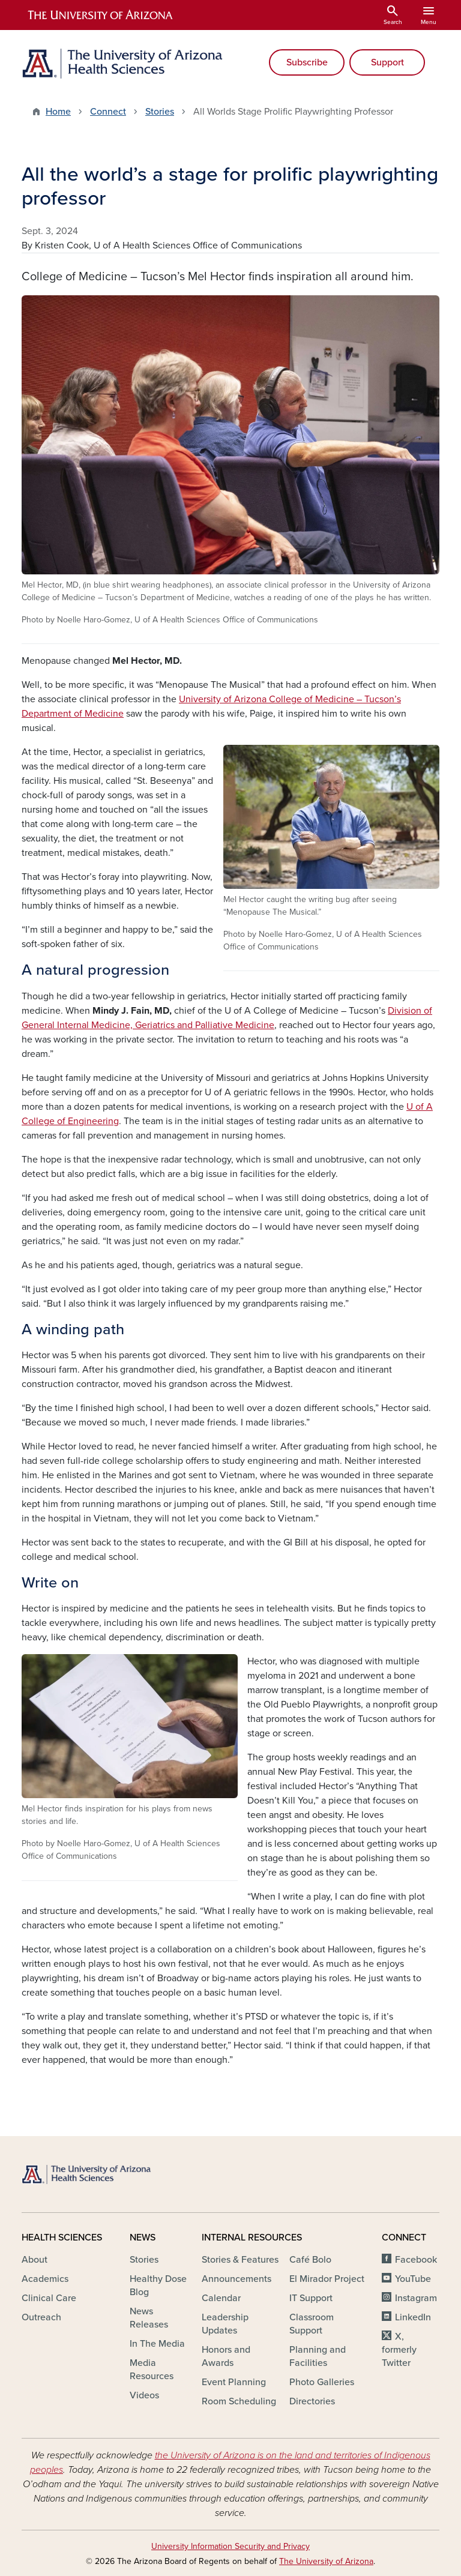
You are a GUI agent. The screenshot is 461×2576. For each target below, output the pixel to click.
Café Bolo (310, 2260)
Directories (312, 2401)
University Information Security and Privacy (230, 2546)
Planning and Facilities (317, 2356)
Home (58, 112)
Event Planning (234, 2382)
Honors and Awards (226, 2356)
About (34, 2260)
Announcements (236, 2279)
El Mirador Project (326, 2279)
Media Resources (151, 2369)
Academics (45, 2279)
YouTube (413, 2279)
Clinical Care (49, 2298)
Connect (108, 112)
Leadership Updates (225, 2324)
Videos (144, 2395)
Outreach (41, 2317)
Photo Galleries (321, 2382)
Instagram (416, 2298)
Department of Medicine (73, 714)
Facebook (416, 2260)
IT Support (311, 2298)
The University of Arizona (326, 2561)
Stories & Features (240, 2260)
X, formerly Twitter (399, 2350)
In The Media (157, 2344)
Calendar (221, 2298)
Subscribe (307, 62)
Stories (159, 112)
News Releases (149, 2318)
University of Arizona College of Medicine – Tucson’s (290, 699)
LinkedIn (413, 2317)
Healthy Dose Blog (158, 2285)
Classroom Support (311, 2324)
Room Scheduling (239, 2401)
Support (387, 62)
